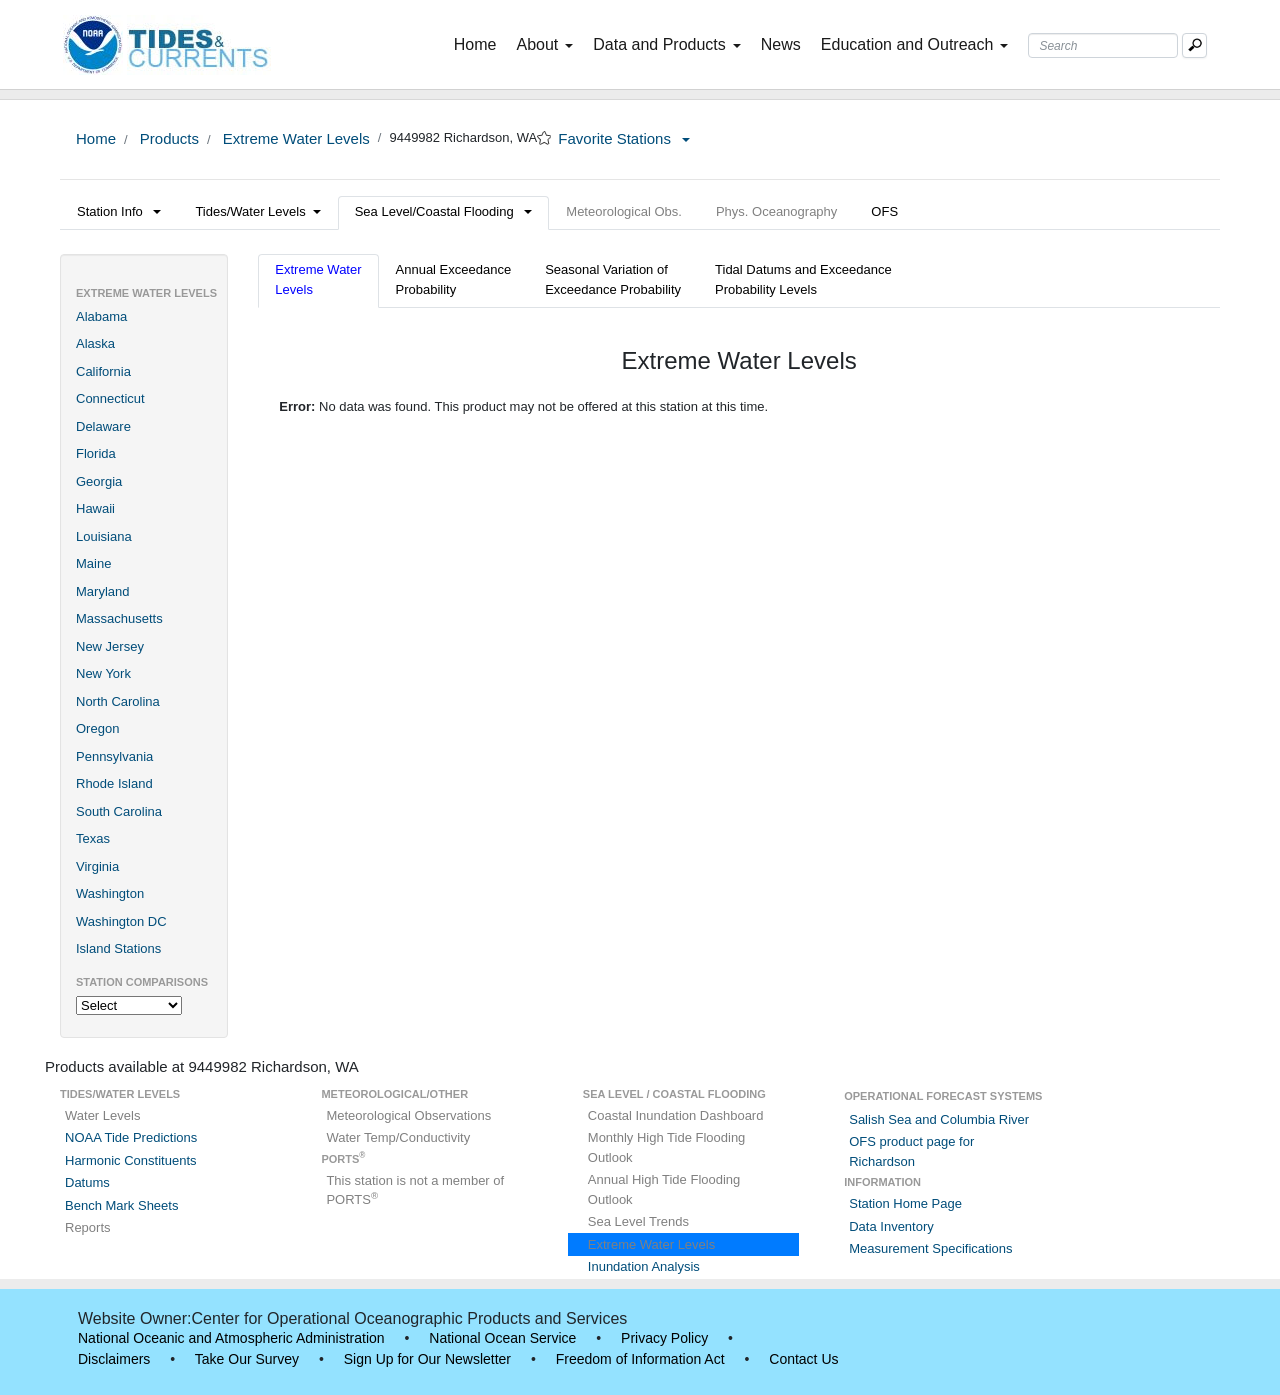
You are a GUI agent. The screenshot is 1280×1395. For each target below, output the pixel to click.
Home (479, 43)
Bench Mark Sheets (121, 1205)
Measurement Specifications (930, 1248)
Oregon (97, 728)
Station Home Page (905, 1203)
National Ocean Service (502, 1338)
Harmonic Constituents (131, 1160)
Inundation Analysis (644, 1266)
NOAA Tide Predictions (131, 1137)
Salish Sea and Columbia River (939, 1119)
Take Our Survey (247, 1359)
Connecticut (110, 398)
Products (167, 138)
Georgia (99, 481)
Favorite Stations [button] (624, 138)
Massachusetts (119, 618)
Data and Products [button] (667, 44)
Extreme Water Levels (294, 138)
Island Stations (118, 948)
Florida (96, 453)
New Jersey (110, 646)
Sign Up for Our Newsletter (427, 1359)
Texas (93, 838)
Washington (110, 893)
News (781, 44)
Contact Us (803, 1359)
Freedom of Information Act (640, 1359)
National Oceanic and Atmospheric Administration (231, 1338)
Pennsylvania (114, 756)
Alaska (95, 343)
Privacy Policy (664, 1338)
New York (103, 673)
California (103, 371)
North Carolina (118, 701)
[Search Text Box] (1103, 45)
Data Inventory (891, 1226)
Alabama (101, 316)
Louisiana (104, 536)
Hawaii (95, 508)
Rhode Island (114, 783)
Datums (87, 1182)
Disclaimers (114, 1359)
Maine (93, 563)
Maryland (102, 591)
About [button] (544, 44)
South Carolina (119, 811)
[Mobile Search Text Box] (1194, 45)
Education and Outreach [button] (915, 44)
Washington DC (121, 921)
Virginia (97, 866)
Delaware (103, 426)
